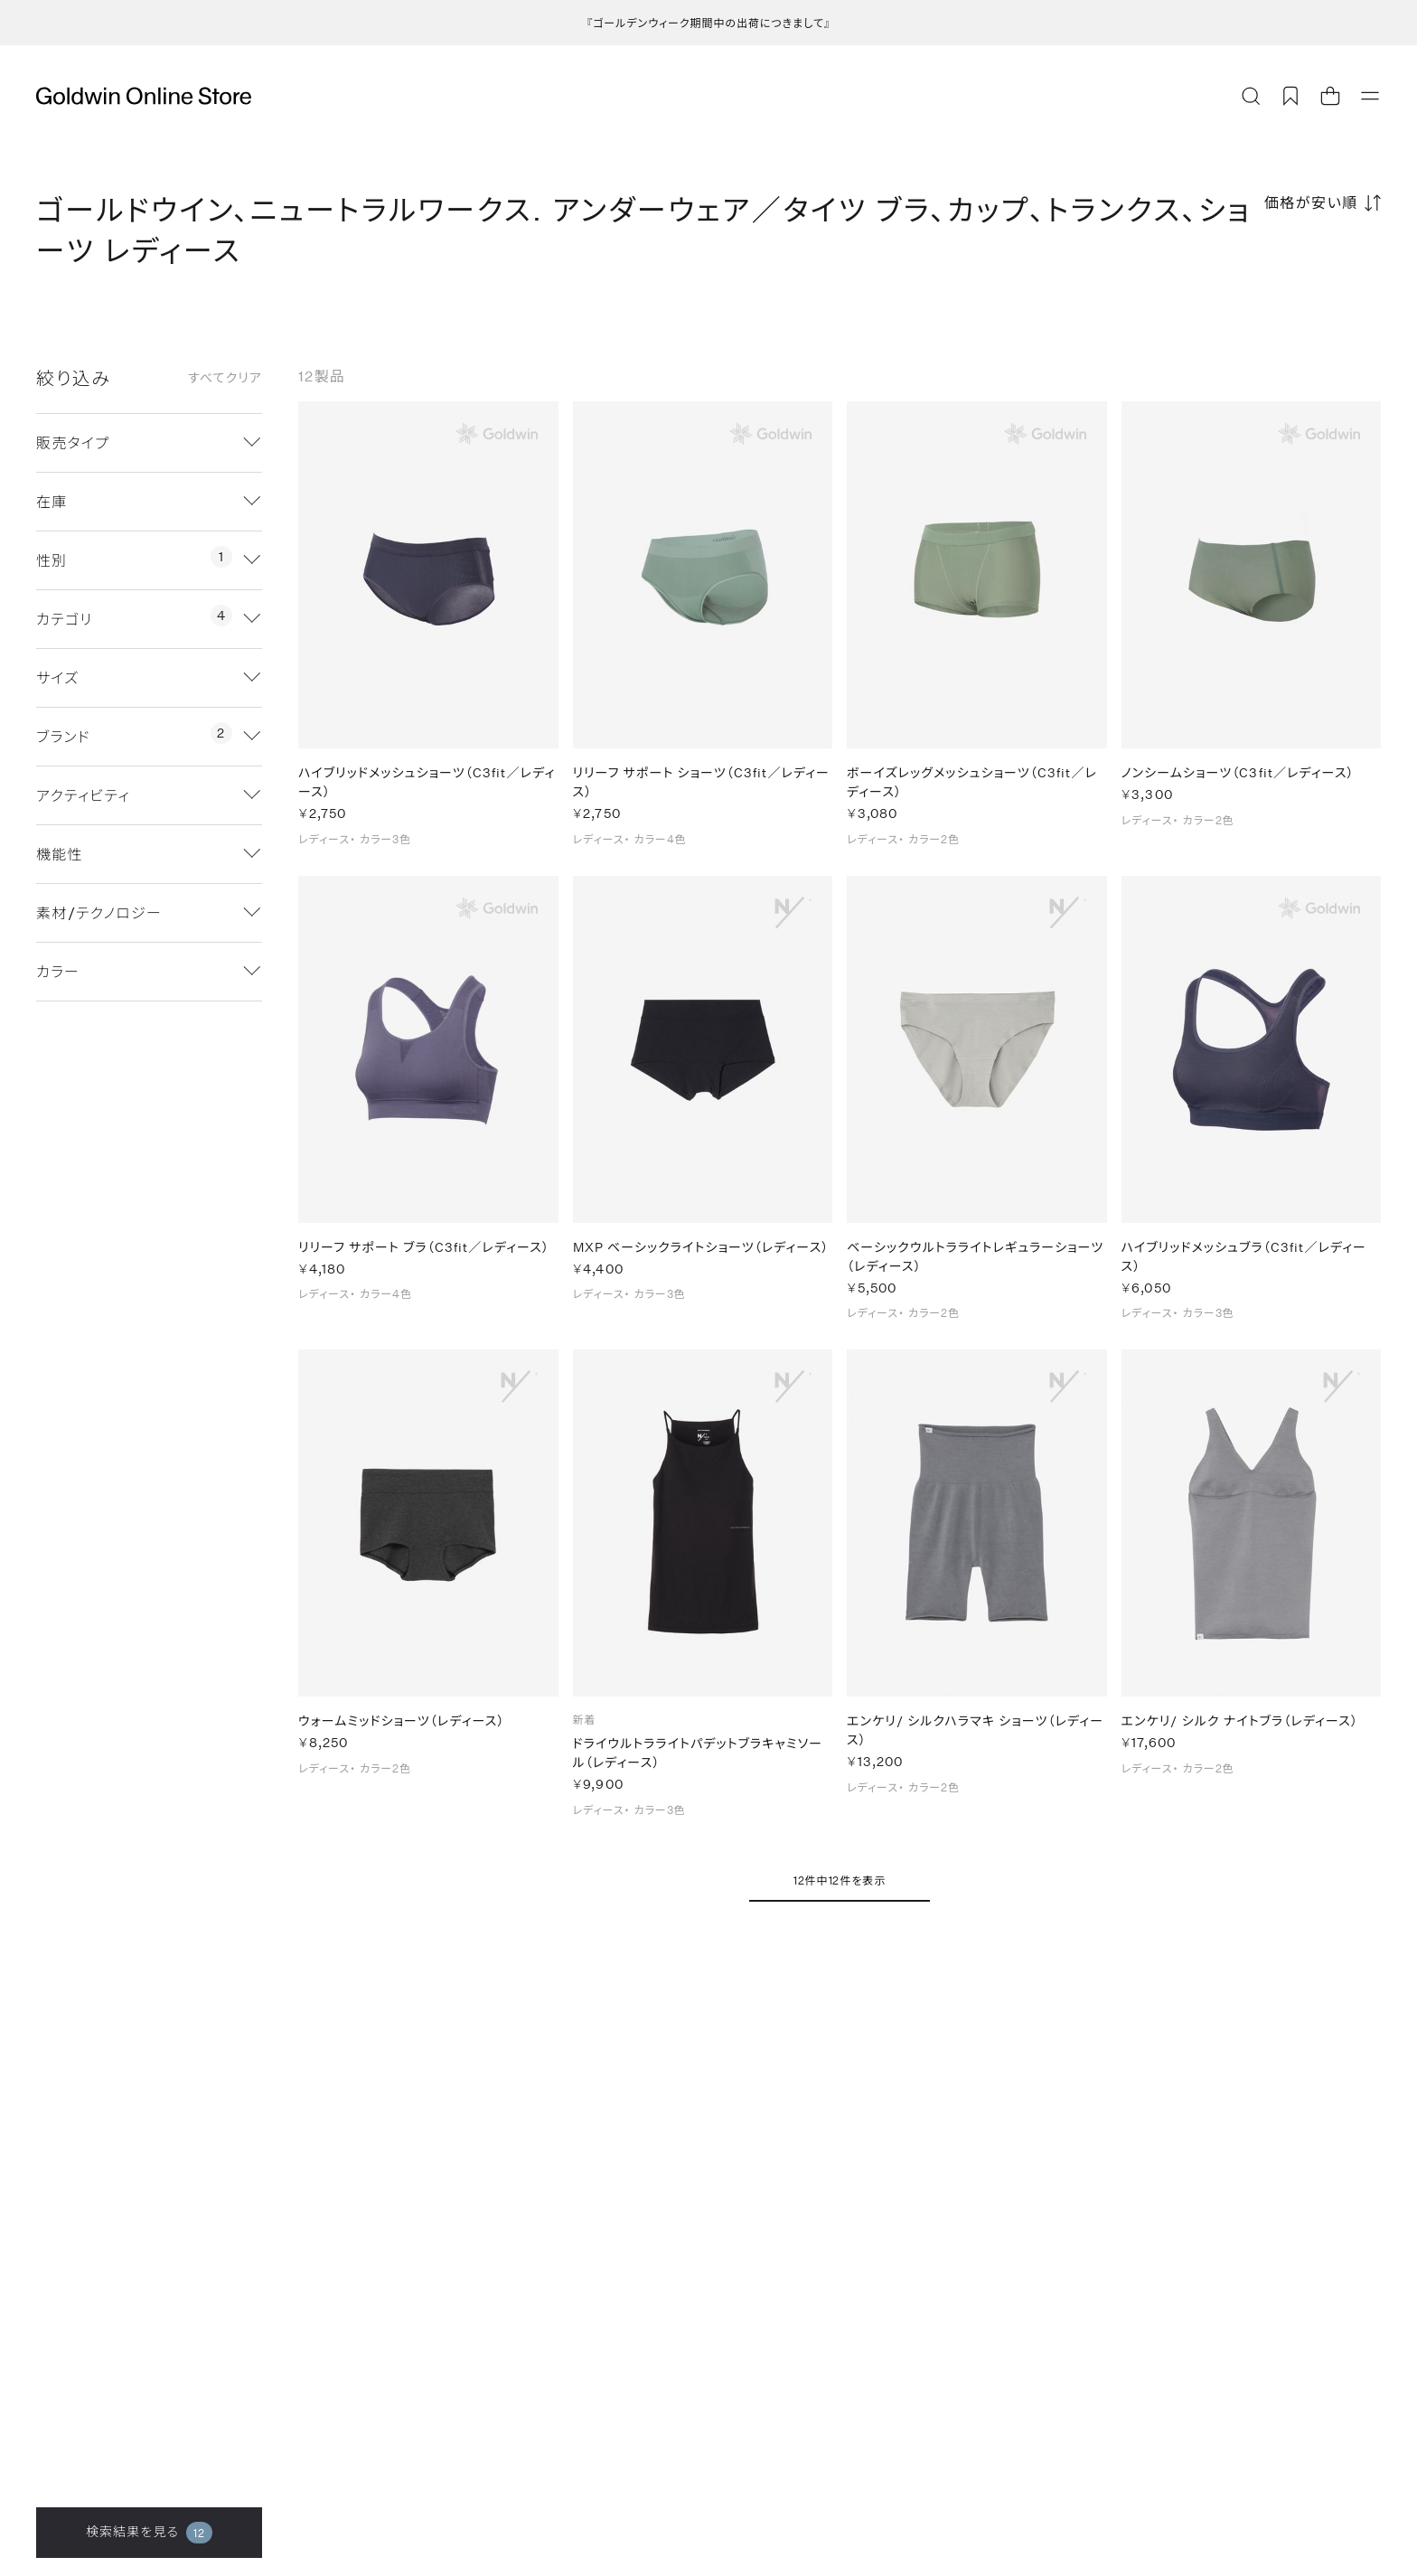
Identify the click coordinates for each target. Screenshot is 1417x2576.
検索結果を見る (149, 2532)
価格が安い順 (1311, 202)
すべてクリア (225, 377)
